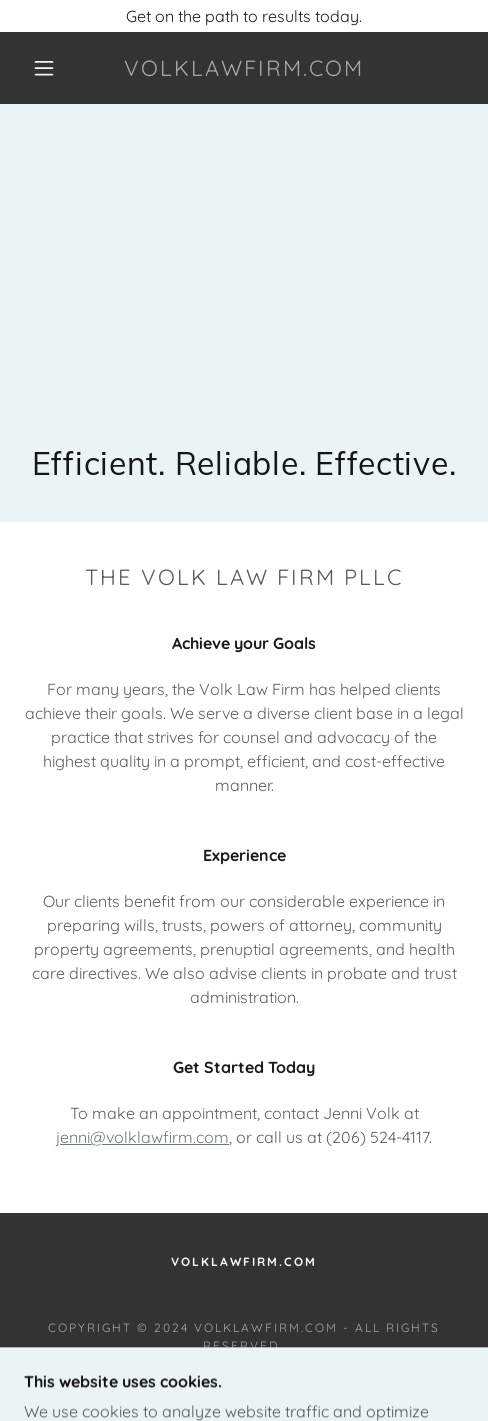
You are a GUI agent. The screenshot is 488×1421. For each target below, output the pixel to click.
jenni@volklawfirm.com (142, 1137)
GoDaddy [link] (225, 1371)
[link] (244, 68)
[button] (46, 68)
